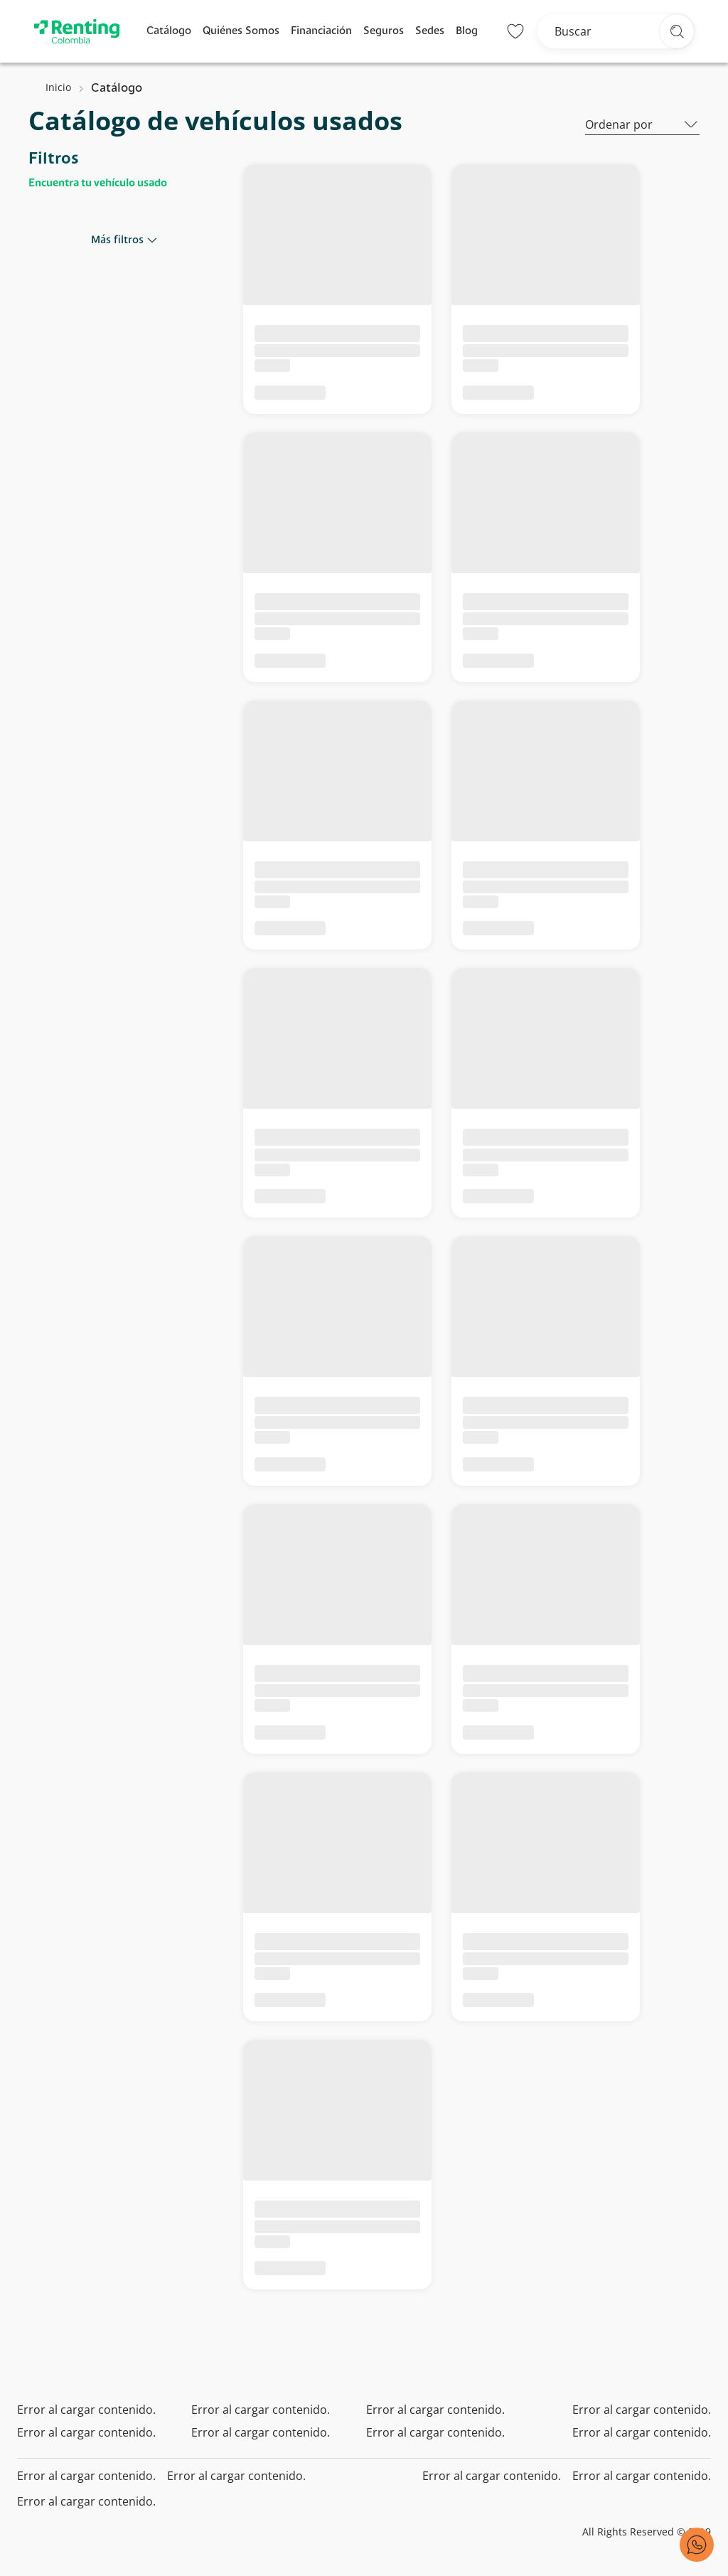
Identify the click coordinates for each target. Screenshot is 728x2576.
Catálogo (168, 31)
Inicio (58, 87)
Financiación (321, 31)
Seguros (383, 31)
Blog (467, 31)
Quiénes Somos (241, 31)
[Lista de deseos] (515, 31)
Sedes (429, 31)
